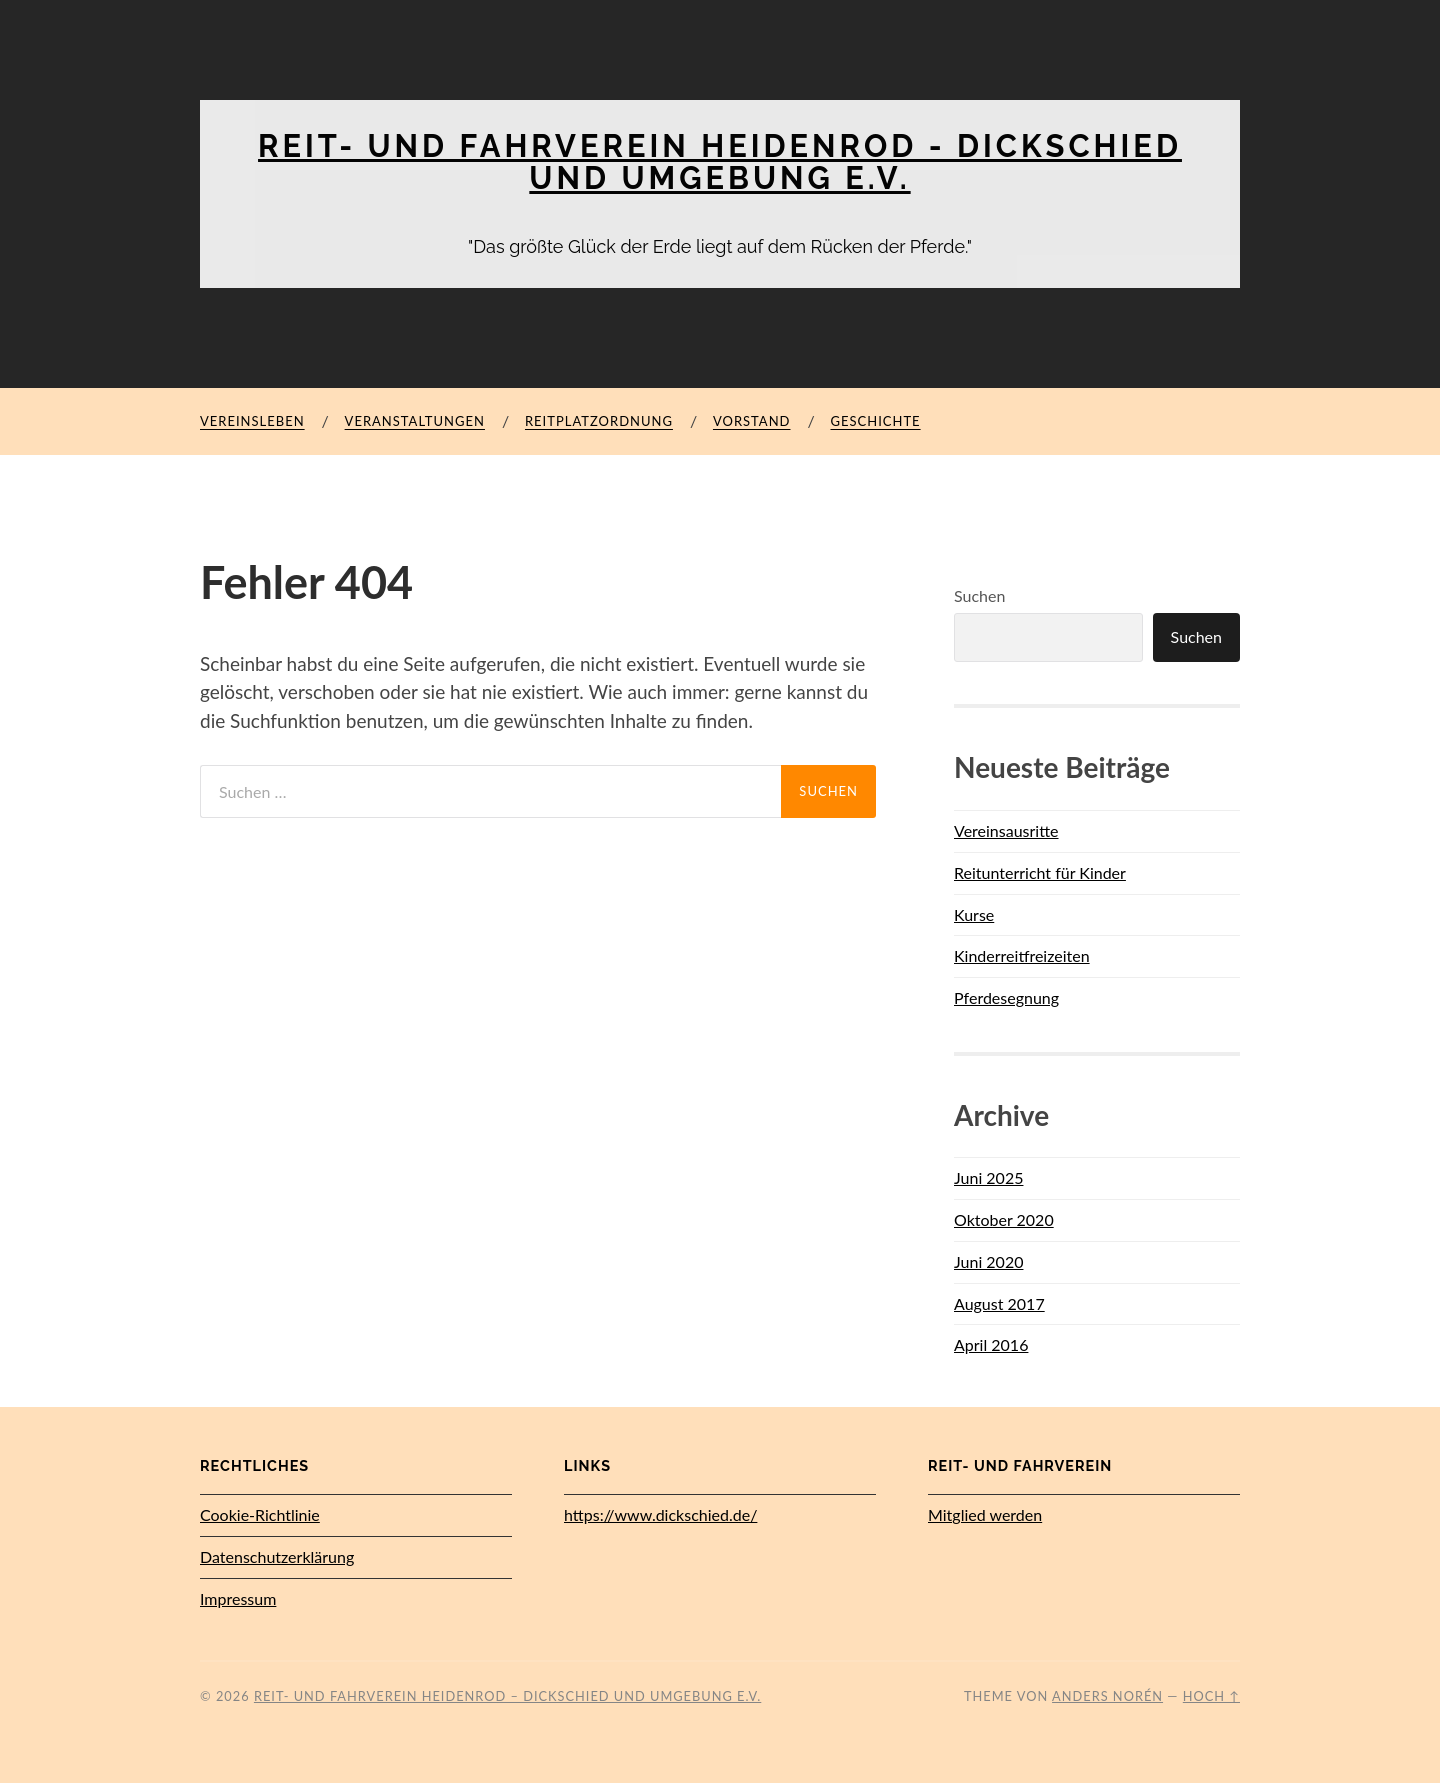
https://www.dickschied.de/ (660, 1514)
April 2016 (991, 1344)
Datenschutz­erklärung (277, 1555)
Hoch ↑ (1211, 1695)
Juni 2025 (988, 1177)
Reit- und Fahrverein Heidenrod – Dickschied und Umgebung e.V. (507, 1695)
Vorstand (752, 421)
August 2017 (999, 1302)
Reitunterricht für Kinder (1040, 871)
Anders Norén (1107, 1695)
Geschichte (875, 421)
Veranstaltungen (415, 421)
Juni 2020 (988, 1260)
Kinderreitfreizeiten (1022, 955)
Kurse (974, 913)
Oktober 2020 (1004, 1218)
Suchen (979, 595)
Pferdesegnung (1006, 996)
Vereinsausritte (1006, 829)
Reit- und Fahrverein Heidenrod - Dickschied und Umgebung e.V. (720, 161)
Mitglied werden (985, 1514)
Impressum (238, 1597)
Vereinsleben (252, 421)
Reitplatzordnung (599, 421)
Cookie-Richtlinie (260, 1514)
